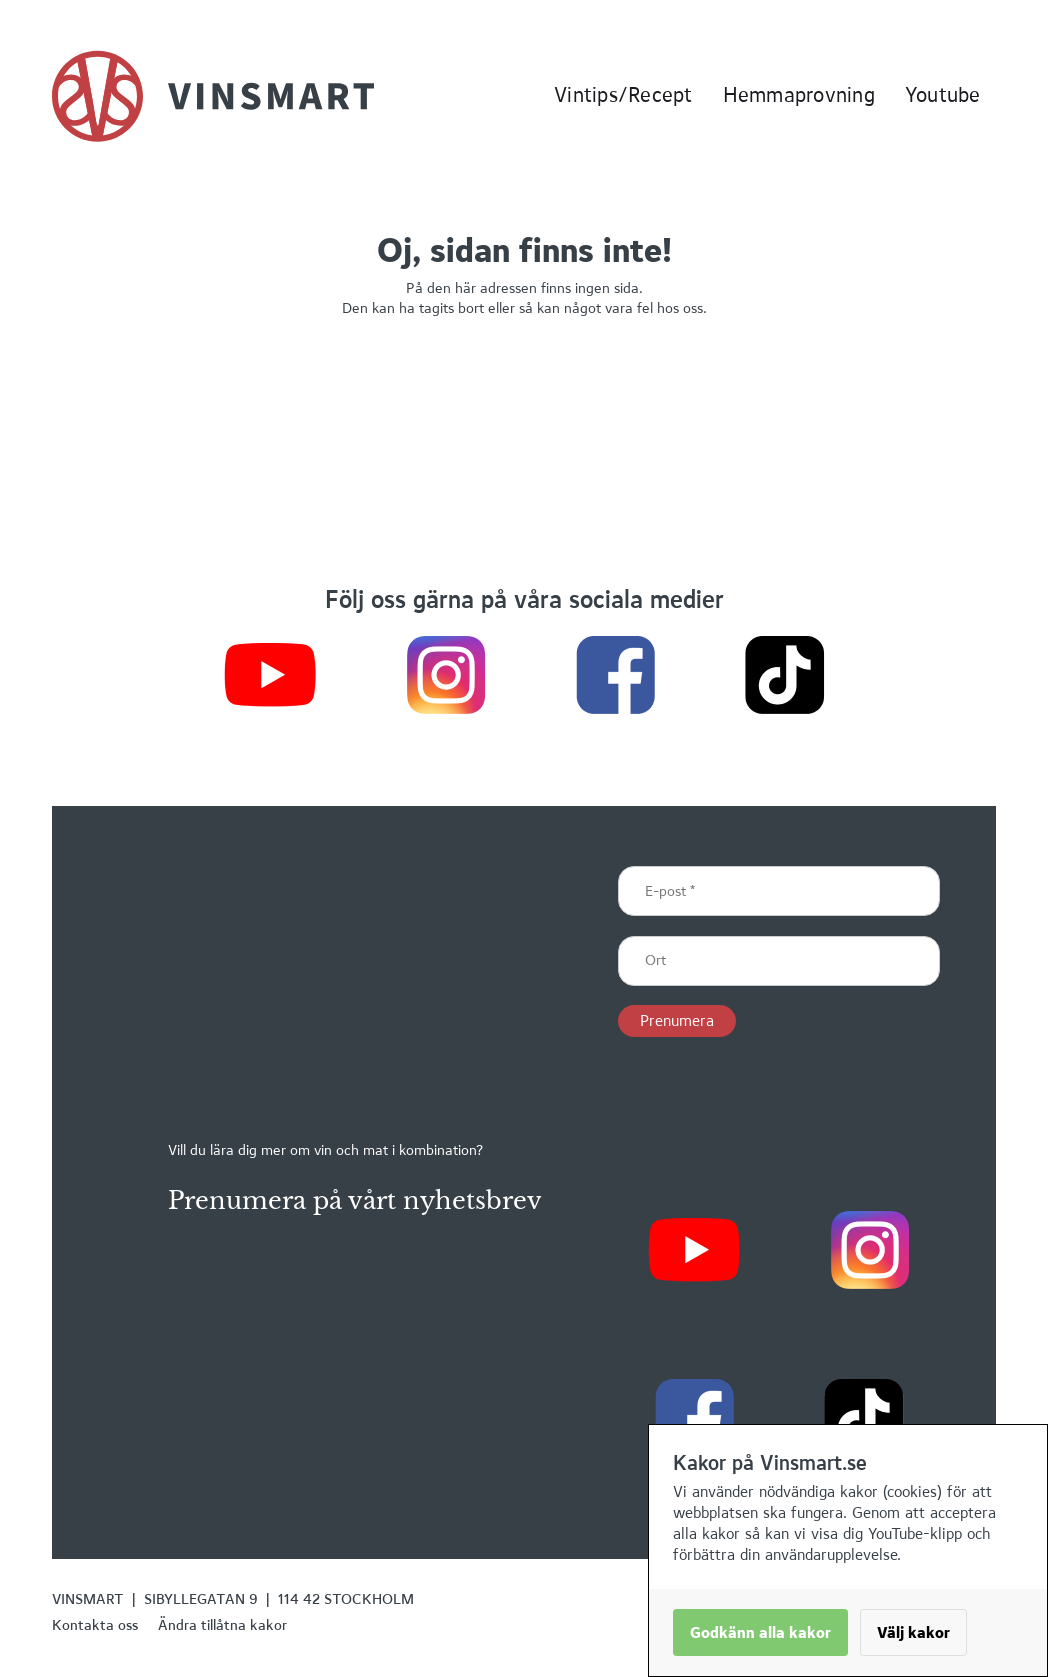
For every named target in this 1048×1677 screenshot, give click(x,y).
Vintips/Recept (623, 94)
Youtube (943, 94)
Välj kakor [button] (913, 1632)
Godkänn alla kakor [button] (760, 1632)
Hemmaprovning (799, 94)
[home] (213, 96)
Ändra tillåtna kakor (222, 1625)
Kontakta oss (95, 1625)
